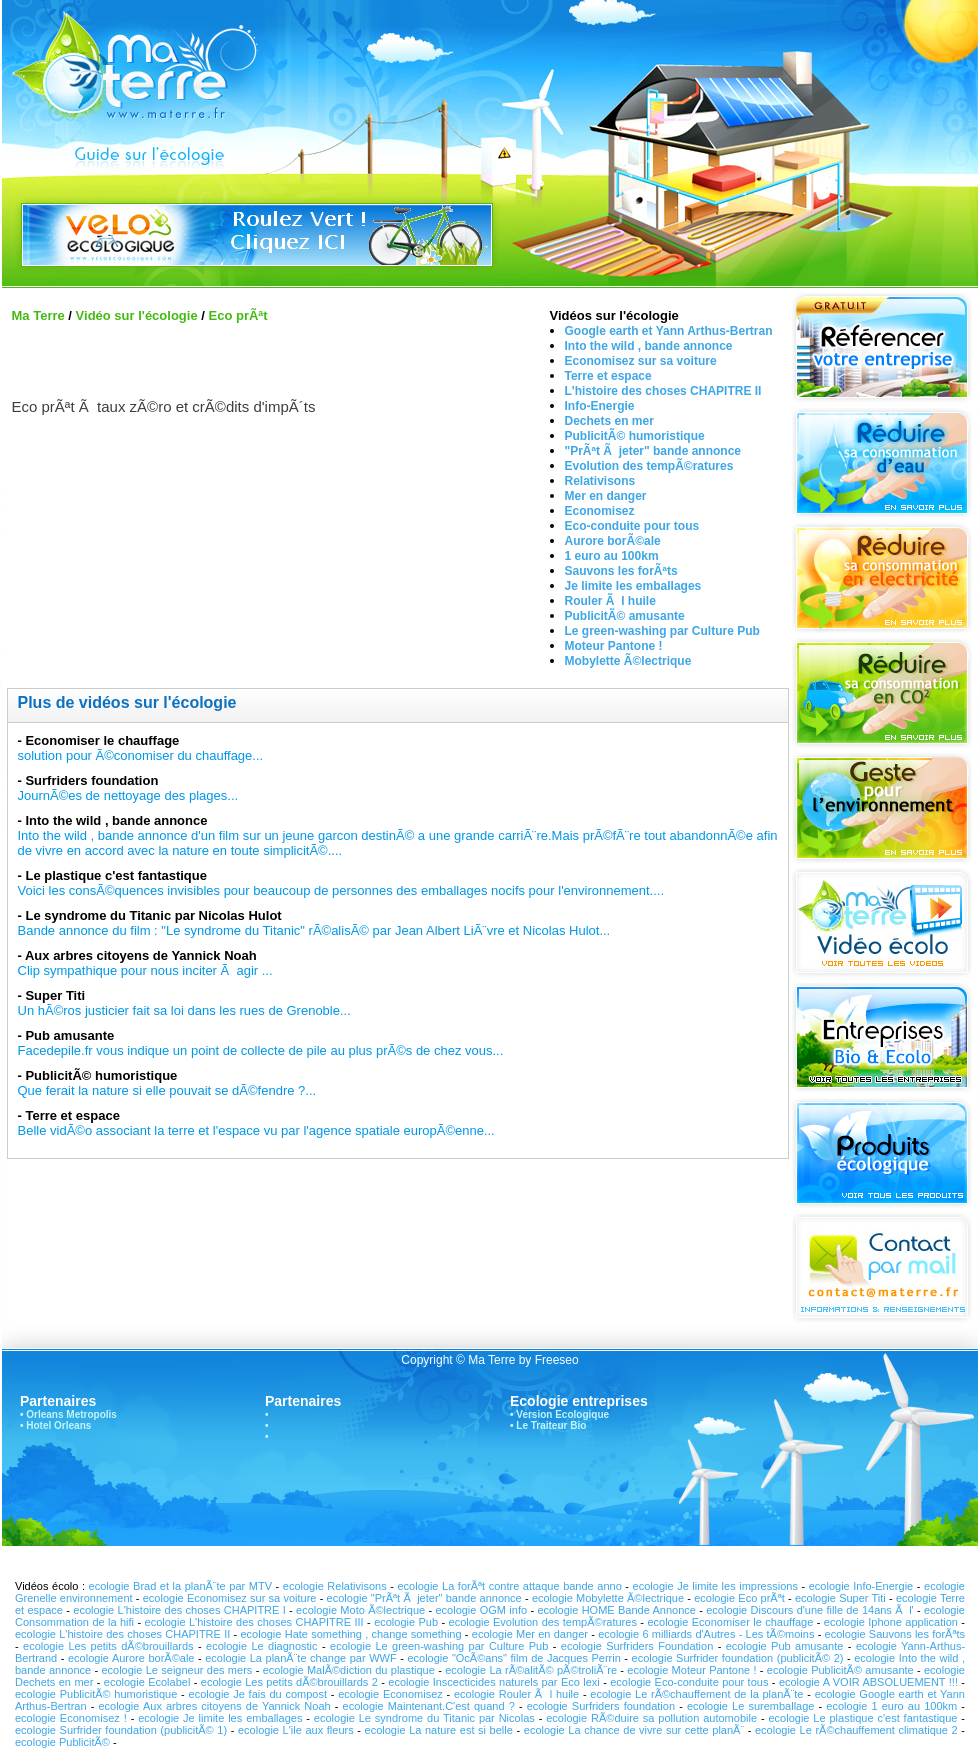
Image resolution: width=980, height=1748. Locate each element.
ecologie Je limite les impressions (715, 1586)
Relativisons (600, 481)
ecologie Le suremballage (751, 1706)
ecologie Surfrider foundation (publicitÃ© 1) (121, 1730)
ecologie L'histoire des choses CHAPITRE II (122, 1634)
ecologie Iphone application (891, 1622)
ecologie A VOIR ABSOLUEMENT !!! (868, 1682)
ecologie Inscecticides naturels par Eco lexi (493, 1682)
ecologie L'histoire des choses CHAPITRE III (254, 1622)
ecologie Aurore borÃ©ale (133, 1658)
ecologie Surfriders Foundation (637, 1646)
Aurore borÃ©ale (613, 541)
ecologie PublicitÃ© (62, 1742)
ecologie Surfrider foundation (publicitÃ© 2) (738, 1658)
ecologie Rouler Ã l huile (518, 1694)
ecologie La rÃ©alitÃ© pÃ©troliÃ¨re (531, 1670)
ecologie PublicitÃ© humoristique (96, 1694)
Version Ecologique (562, 1414)
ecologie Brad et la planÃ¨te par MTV (180, 1586)
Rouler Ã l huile (610, 601)
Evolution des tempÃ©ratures (649, 466)
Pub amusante (69, 1035)
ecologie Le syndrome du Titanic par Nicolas (426, 1718)
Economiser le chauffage (102, 740)
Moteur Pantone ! (614, 646)
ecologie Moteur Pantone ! (691, 1670)
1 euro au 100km (612, 556)
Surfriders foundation (91, 780)
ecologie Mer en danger (530, 1634)
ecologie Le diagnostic (262, 1646)
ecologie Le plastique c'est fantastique (863, 1718)
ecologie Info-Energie (861, 1586)
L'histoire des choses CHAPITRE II (663, 391)
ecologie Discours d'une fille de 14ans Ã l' (809, 1610)
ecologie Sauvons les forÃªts (895, 1634)
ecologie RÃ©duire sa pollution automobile (651, 1718)
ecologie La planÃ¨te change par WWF (300, 1658)
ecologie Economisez (392, 1694)
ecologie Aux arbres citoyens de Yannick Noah (214, 1706)
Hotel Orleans (58, 1425)
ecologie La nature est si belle (441, 1730)
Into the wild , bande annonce (649, 346)
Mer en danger (606, 496)
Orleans (44, 1414)
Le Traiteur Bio (551, 1425)
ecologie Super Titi (840, 1598)
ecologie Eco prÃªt (739, 1598)
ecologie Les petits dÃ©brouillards (108, 1646)
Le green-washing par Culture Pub (662, 631)
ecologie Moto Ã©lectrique (360, 1610)
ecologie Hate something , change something (350, 1634)
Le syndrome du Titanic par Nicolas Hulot (153, 915)
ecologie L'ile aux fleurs (296, 1730)
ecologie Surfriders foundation (603, 1706)
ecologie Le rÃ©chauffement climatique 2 (856, 1730)
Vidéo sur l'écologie (137, 315)
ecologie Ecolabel (147, 1682)
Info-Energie (600, 406)
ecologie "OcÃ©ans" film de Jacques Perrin (513, 1658)
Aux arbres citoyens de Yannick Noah (141, 955)
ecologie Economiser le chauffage (730, 1622)
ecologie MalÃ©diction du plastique (349, 1670)
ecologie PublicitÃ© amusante (840, 1670)
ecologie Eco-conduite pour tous (689, 1682)
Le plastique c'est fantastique (116, 875)
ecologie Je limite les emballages (220, 1718)
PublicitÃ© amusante (625, 616)
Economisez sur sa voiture (641, 361)
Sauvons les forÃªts (621, 571)
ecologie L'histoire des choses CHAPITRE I (179, 1610)
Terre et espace (608, 376)
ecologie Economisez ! (71, 1718)
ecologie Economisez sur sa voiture (230, 1598)
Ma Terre (38, 315)
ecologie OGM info (481, 1610)
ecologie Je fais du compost (258, 1694)
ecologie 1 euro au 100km (891, 1706)
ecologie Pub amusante (785, 1646)
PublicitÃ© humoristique (635, 436)
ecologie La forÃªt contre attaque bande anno (509, 1586)
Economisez (600, 511)
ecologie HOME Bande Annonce (616, 1610)
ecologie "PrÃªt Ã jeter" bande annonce (424, 1598)
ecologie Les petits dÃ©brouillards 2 (289, 1682)
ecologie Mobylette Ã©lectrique (608, 1598)
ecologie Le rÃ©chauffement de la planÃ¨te (696, 1694)
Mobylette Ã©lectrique (628, 661)
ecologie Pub (407, 1622)
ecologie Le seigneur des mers (176, 1670)
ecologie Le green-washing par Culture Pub (441, 1646)
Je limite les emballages (633, 586)
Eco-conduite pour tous (632, 526)
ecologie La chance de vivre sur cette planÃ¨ (634, 1730)
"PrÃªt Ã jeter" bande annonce (653, 451)
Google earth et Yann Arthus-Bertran (669, 331)
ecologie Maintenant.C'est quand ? (429, 1706)
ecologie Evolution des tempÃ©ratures (543, 1622)
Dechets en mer (609, 421)
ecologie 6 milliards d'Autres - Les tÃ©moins (706, 1634)
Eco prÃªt (237, 315)
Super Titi (55, 995)
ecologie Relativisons (335, 1586)
